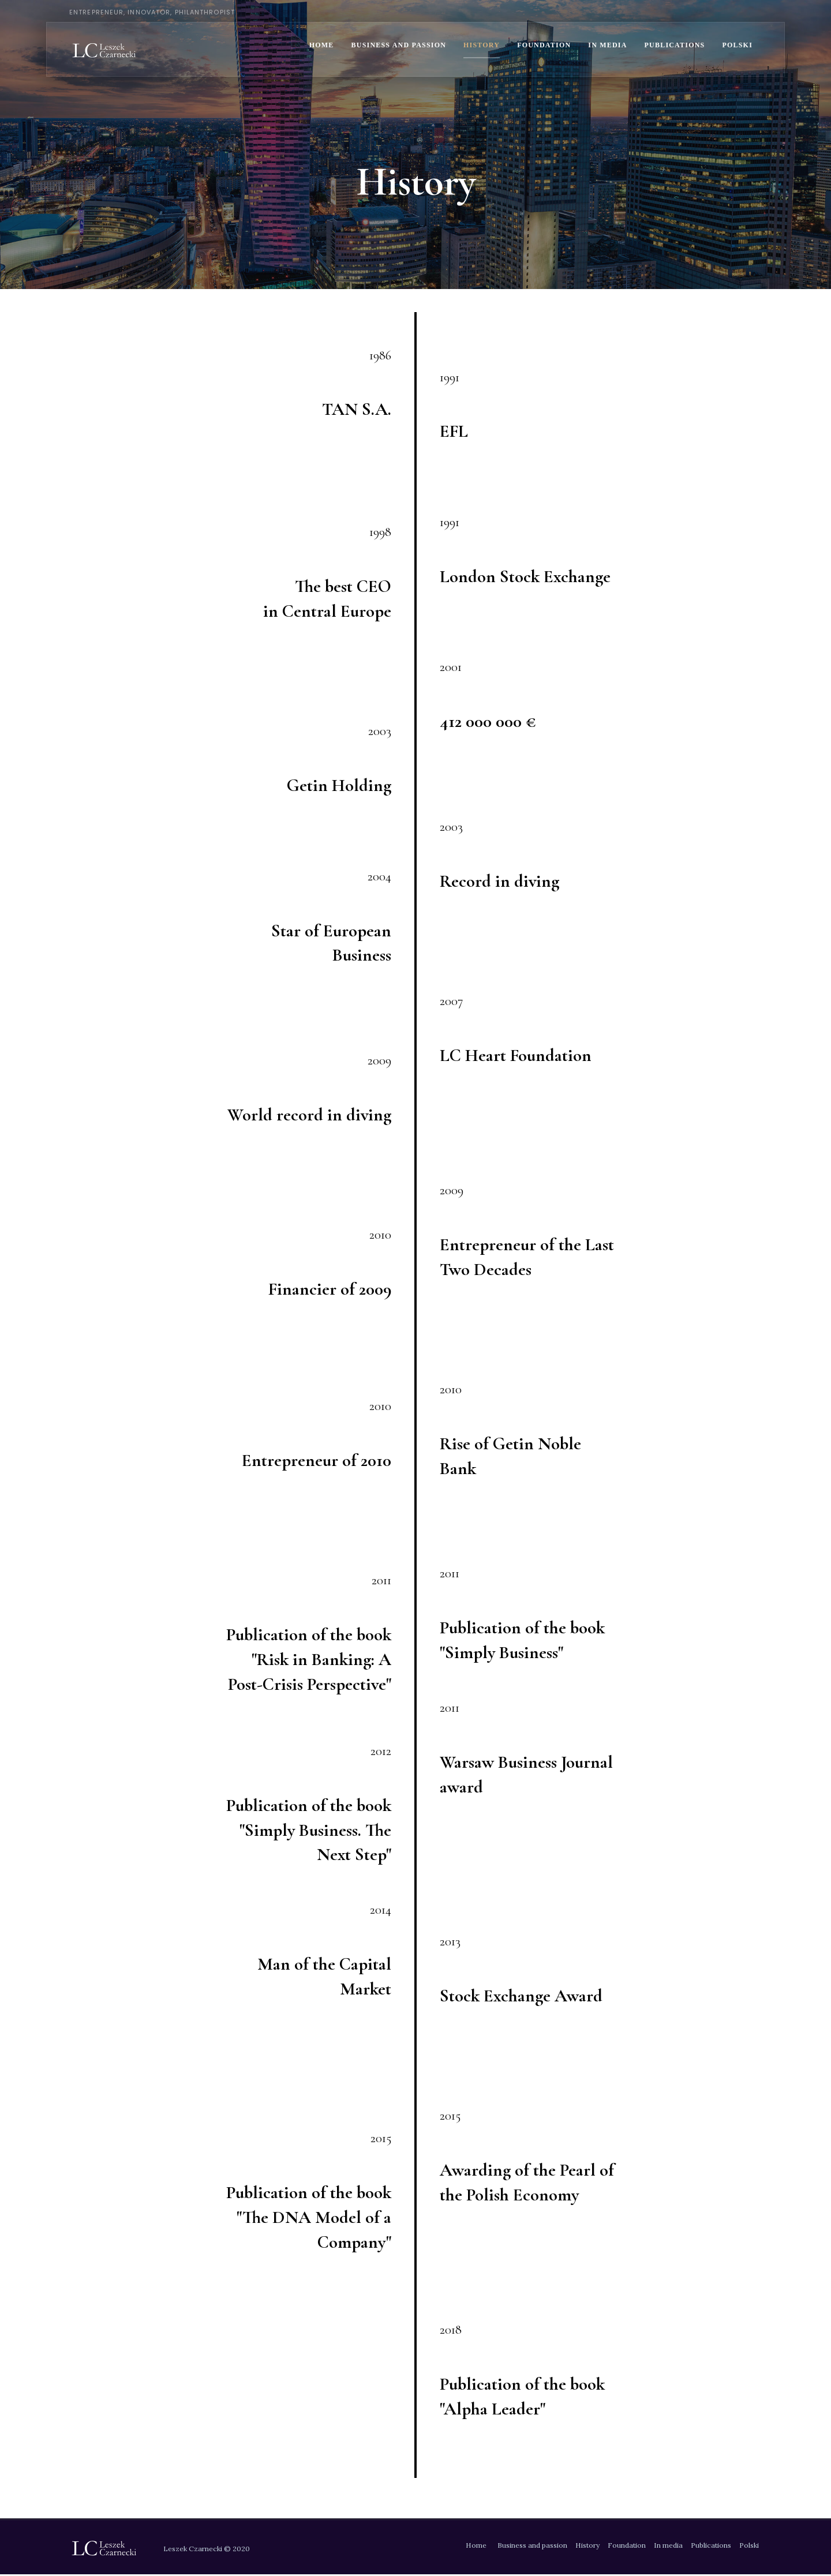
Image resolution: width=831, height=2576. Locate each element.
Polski (737, 45)
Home (321, 45)
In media (607, 45)
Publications (675, 45)
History (481, 45)
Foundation (544, 45)
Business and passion (399, 45)
